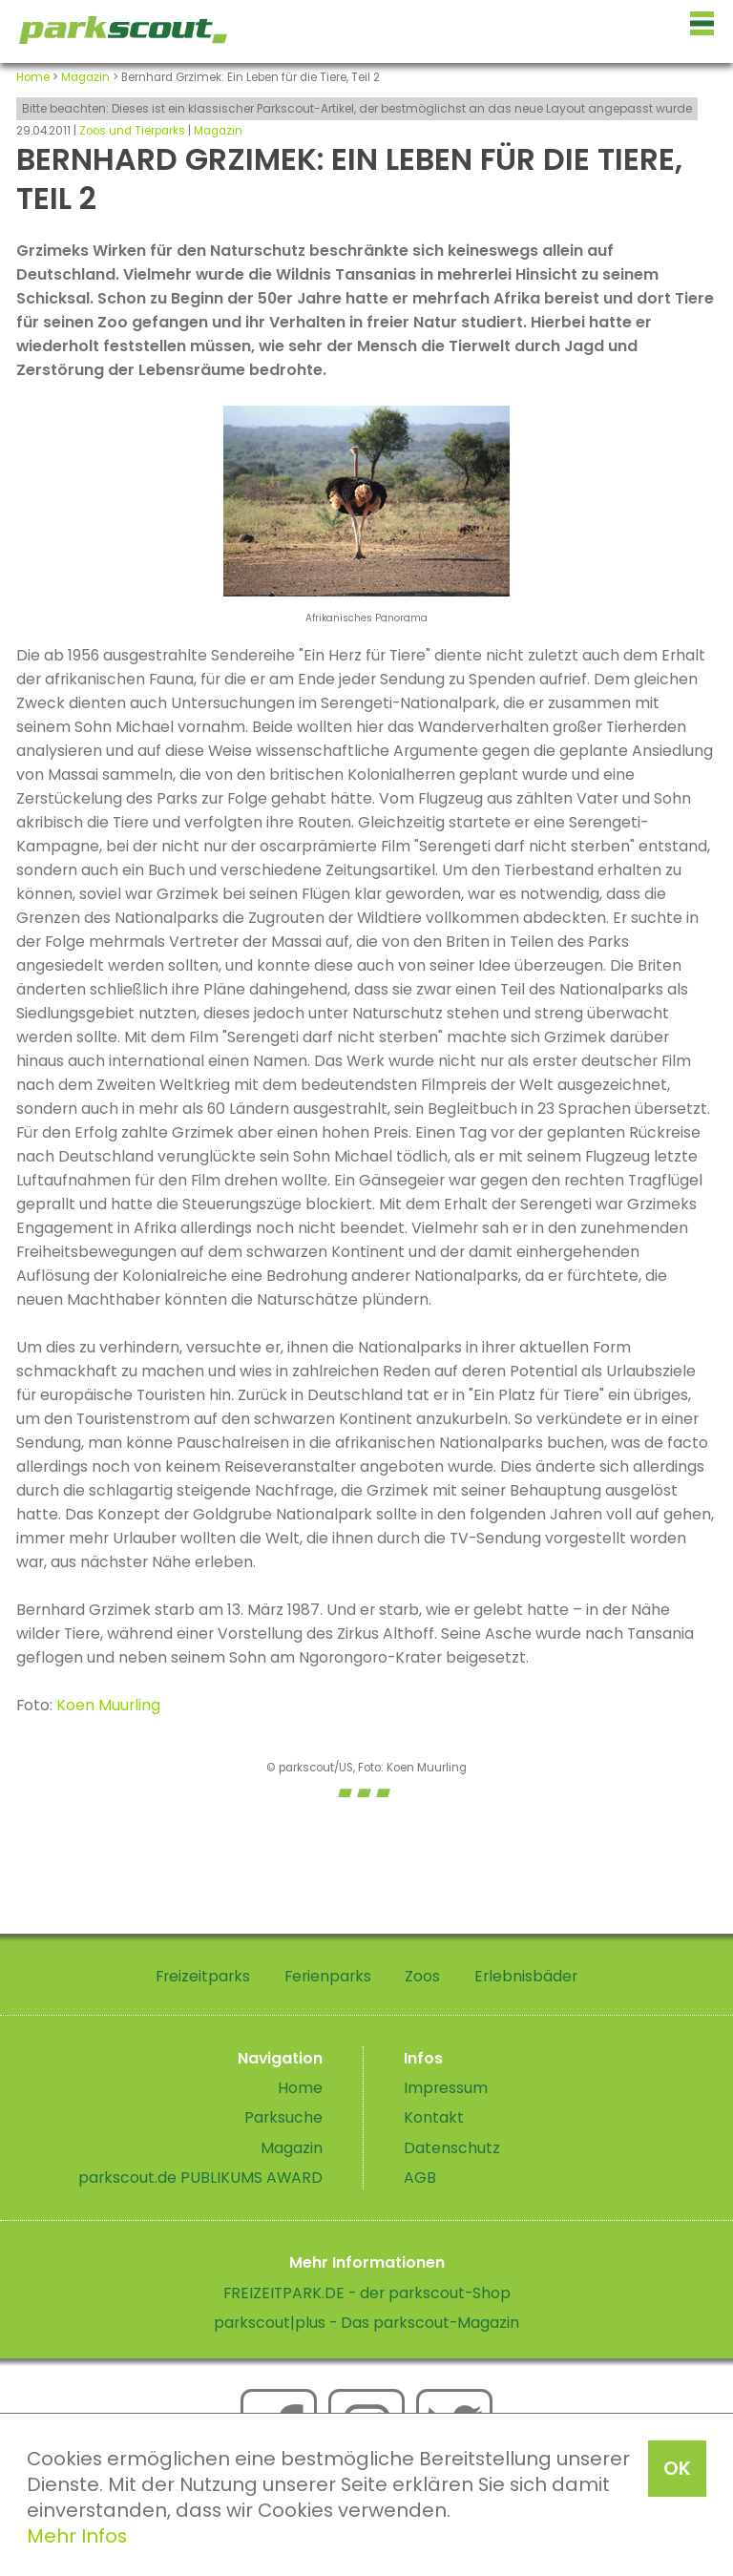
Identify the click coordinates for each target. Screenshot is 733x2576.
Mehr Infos (77, 2536)
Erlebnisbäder (525, 1976)
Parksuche (283, 2117)
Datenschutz (452, 2148)
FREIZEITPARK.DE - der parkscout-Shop (367, 2293)
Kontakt (434, 2117)
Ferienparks (327, 1976)
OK (677, 2468)
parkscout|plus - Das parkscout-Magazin (366, 2323)
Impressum (446, 2088)
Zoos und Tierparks (132, 130)
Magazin (85, 77)
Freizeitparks (203, 1976)
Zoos (422, 1976)
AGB (420, 2178)
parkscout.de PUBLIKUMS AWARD (200, 2178)
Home (33, 77)
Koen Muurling (108, 1705)
